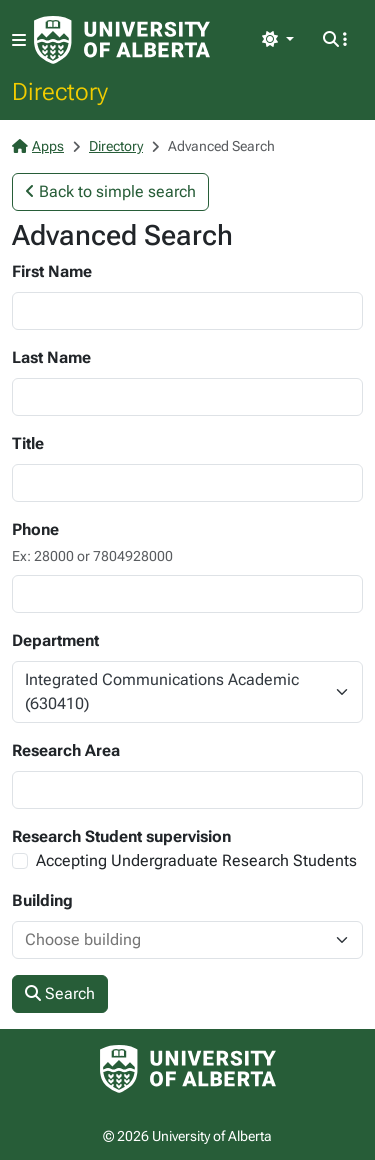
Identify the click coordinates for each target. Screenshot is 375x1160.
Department (55, 640)
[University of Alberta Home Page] (122, 40)
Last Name (51, 357)
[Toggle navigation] (19, 40)
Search (60, 993)
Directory (60, 91)
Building (42, 900)
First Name (52, 271)
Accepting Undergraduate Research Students (196, 860)
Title (28, 443)
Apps (38, 146)
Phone (35, 529)
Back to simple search (110, 191)
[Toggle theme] (278, 40)
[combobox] (167, 940)
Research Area (66, 750)
